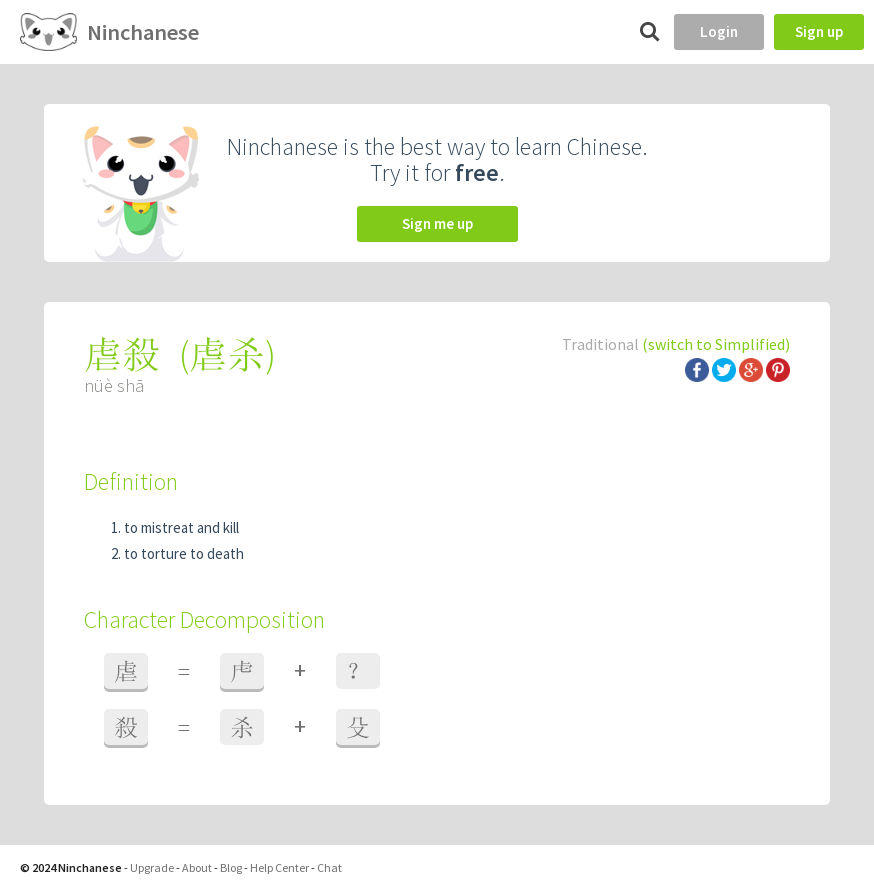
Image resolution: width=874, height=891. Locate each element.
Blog (231, 867)
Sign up (819, 31)
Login (719, 31)
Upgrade (152, 867)
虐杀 (227, 354)
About (197, 867)
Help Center (279, 867)
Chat (329, 867)
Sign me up (437, 223)
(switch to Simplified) (716, 344)
